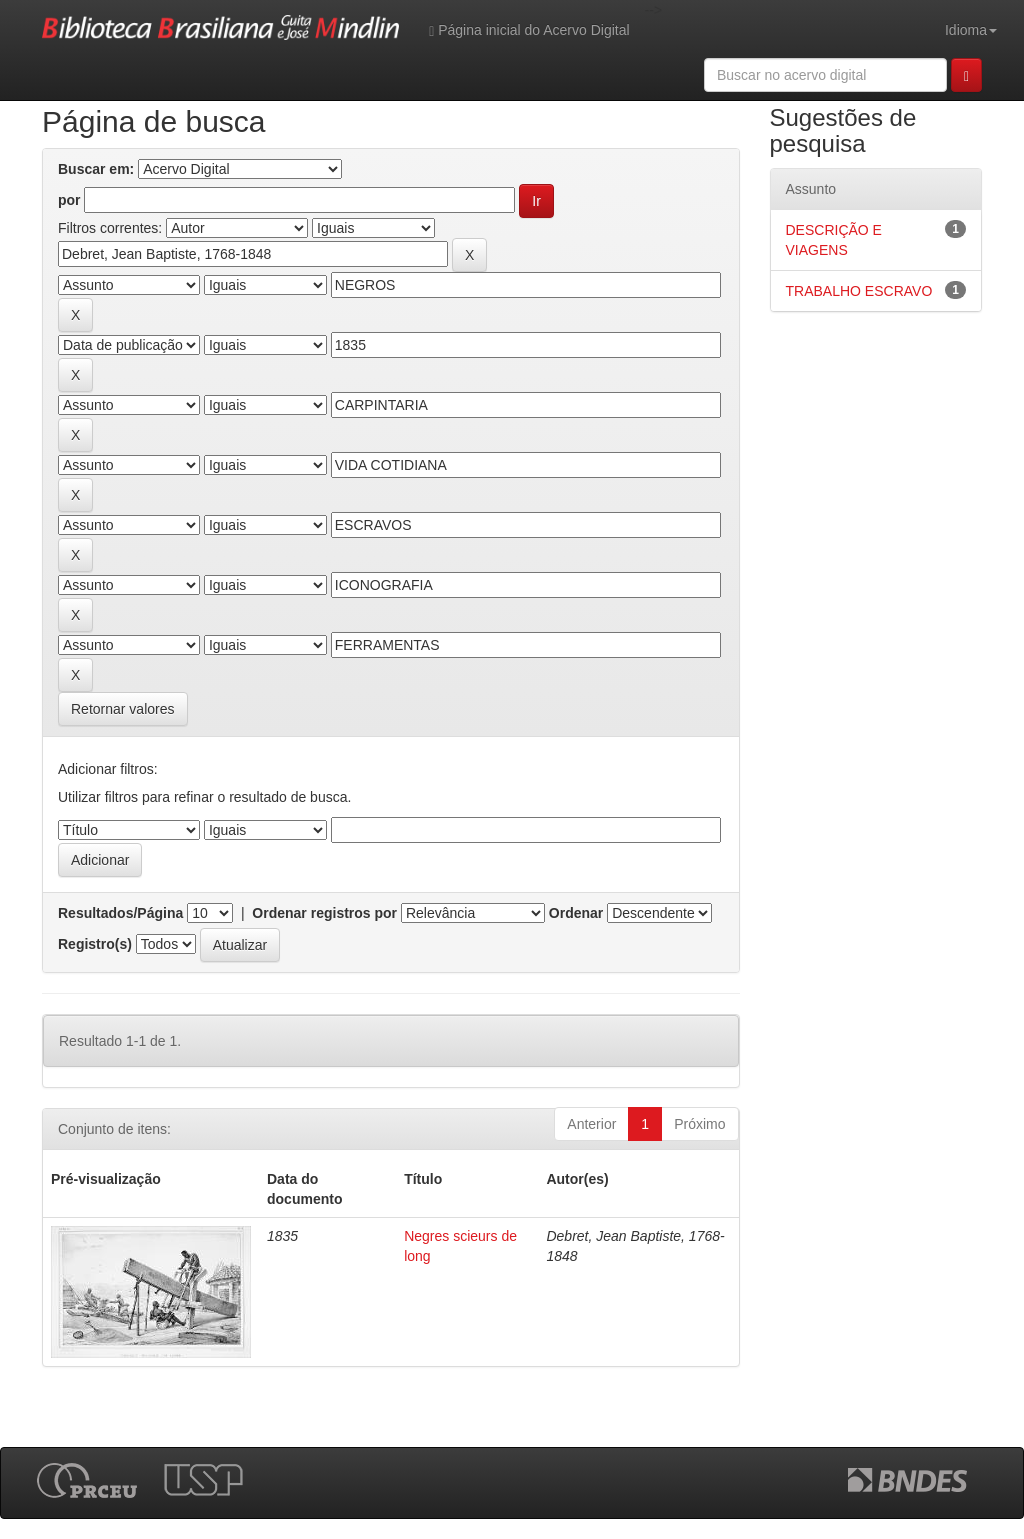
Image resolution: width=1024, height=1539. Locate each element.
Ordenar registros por (324, 913)
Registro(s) (95, 944)
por (69, 200)
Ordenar (576, 913)
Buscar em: (96, 169)
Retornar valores (123, 709)
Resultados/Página (120, 913)
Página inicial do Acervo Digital (529, 30)
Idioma (971, 30)
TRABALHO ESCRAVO (859, 291)
